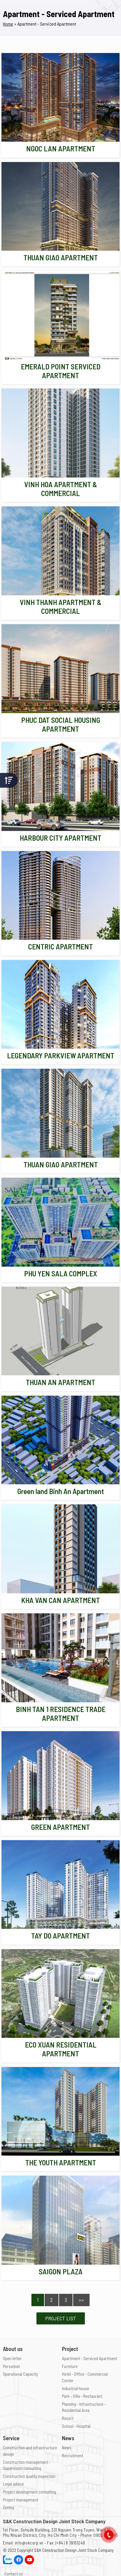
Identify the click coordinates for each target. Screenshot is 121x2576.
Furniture (70, 2366)
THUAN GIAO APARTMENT (60, 257)
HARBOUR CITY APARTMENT (60, 837)
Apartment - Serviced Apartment (89, 2358)
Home (8, 24)
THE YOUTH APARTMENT (60, 2162)
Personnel (11, 2366)
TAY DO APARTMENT (60, 1935)
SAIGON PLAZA (61, 2271)
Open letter (12, 2358)
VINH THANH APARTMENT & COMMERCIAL (61, 606)
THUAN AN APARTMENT (60, 1382)
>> (81, 2299)
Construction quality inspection (29, 2476)
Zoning (8, 2507)
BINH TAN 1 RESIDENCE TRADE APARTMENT (60, 1713)
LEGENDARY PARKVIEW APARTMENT (60, 1055)
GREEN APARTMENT (60, 1826)
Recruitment (72, 2455)
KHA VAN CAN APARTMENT (60, 1600)
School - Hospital (76, 2426)
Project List (60, 2318)
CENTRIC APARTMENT (60, 946)
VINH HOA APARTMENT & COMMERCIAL (60, 489)
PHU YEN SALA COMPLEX (60, 1273)
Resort (67, 2418)
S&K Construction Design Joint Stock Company (74, 2550)
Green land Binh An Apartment (60, 1491)
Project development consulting (29, 2491)
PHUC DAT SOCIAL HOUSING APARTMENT (60, 724)
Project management (20, 2499)
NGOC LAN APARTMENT (60, 148)
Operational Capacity (20, 2374)
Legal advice (13, 2483)
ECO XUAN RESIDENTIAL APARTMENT (60, 2049)
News (66, 2447)
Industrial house (75, 2388)
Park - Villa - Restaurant (82, 2396)
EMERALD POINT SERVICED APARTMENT (60, 371)
